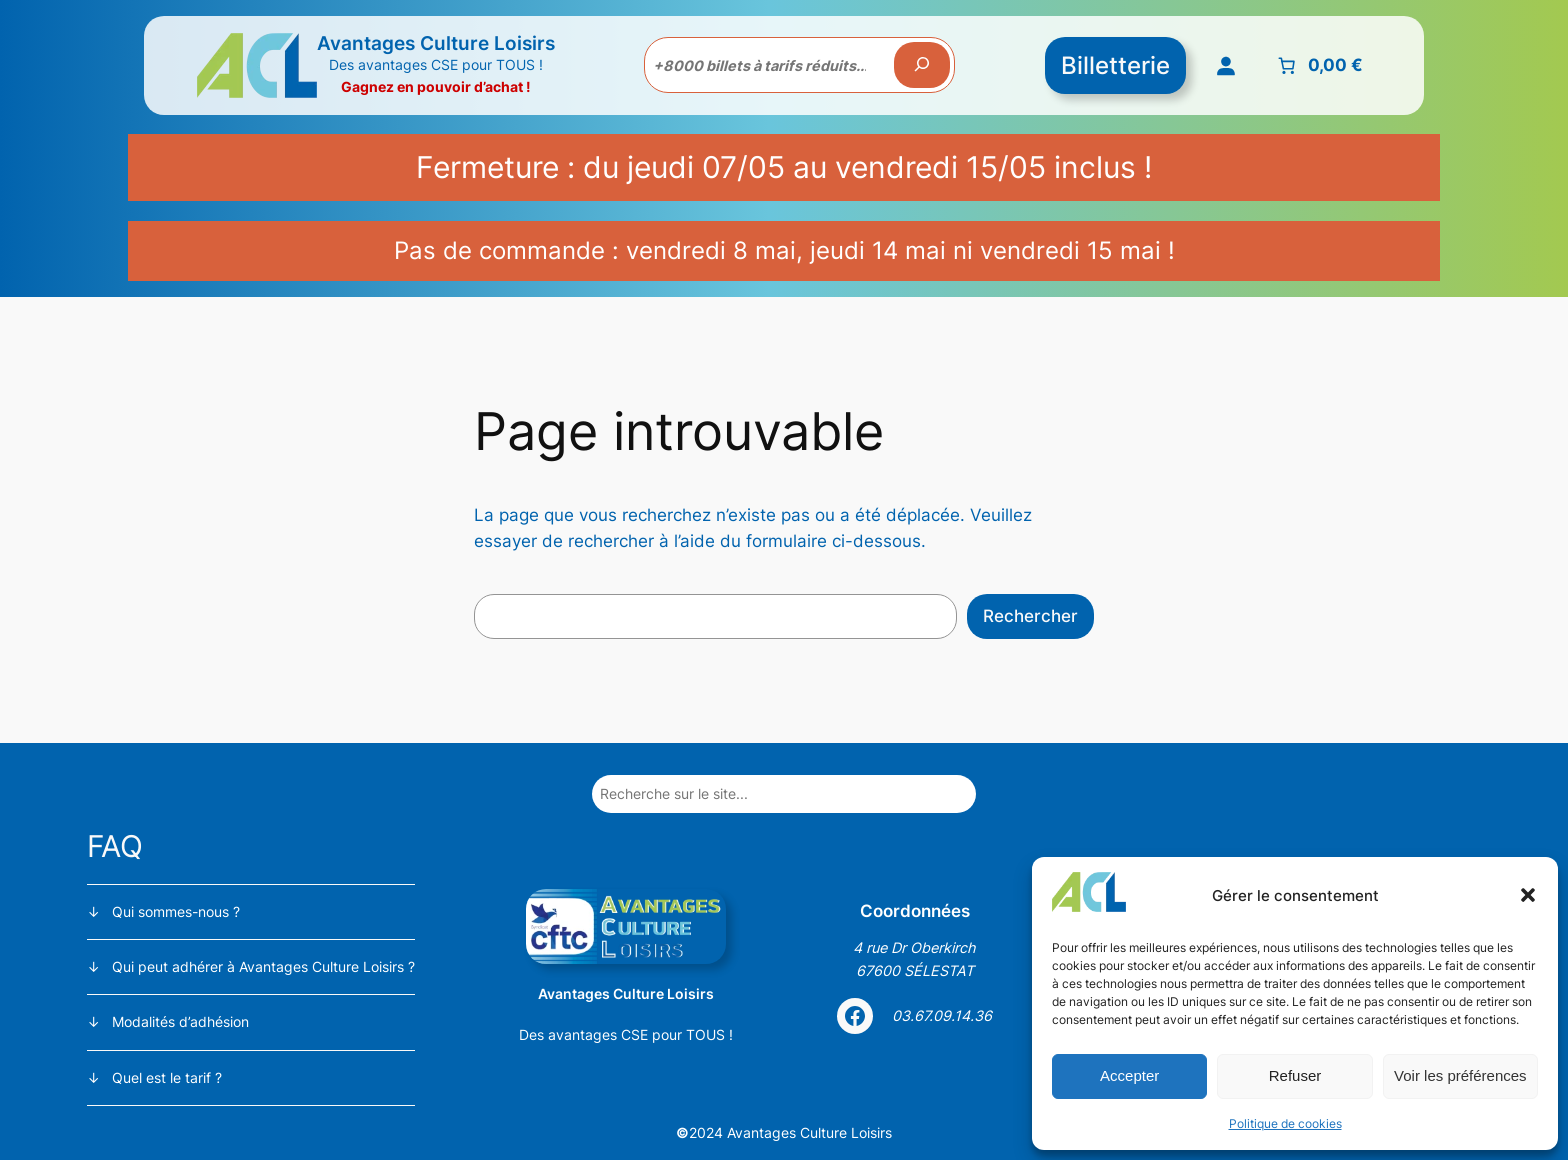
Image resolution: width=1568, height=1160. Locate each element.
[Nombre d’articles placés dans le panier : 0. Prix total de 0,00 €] (1318, 65)
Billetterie (1115, 65)
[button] (1528, 895)
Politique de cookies (1285, 1123)
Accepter (1129, 1075)
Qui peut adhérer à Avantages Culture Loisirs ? (263, 966)
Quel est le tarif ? (167, 1077)
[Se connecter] (1226, 65)
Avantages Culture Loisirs (436, 43)
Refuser (1295, 1075)
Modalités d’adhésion (180, 1021)
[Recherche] (922, 65)
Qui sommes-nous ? (176, 911)
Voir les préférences (1460, 1075)
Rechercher (1030, 616)
